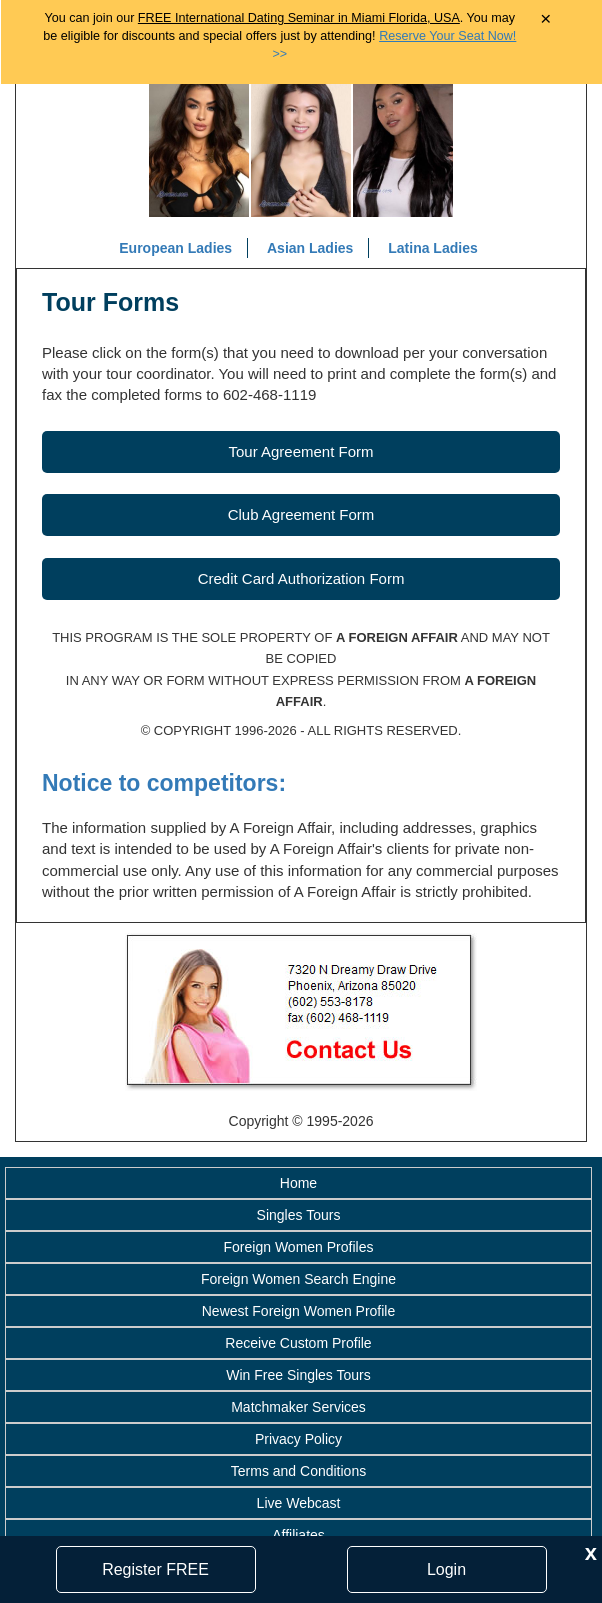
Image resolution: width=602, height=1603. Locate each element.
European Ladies (175, 248)
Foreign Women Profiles (299, 1247)
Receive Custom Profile (298, 1343)
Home (298, 1183)
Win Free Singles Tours (298, 1375)
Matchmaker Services (298, 1407)
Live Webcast (299, 1503)
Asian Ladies (310, 248)
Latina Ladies (432, 248)
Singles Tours (299, 1215)
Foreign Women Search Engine (298, 1279)
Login (446, 1569)
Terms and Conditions (298, 1471)
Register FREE (155, 1569)
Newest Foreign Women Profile (298, 1311)
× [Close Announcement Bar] (545, 19)
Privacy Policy (298, 1439)
